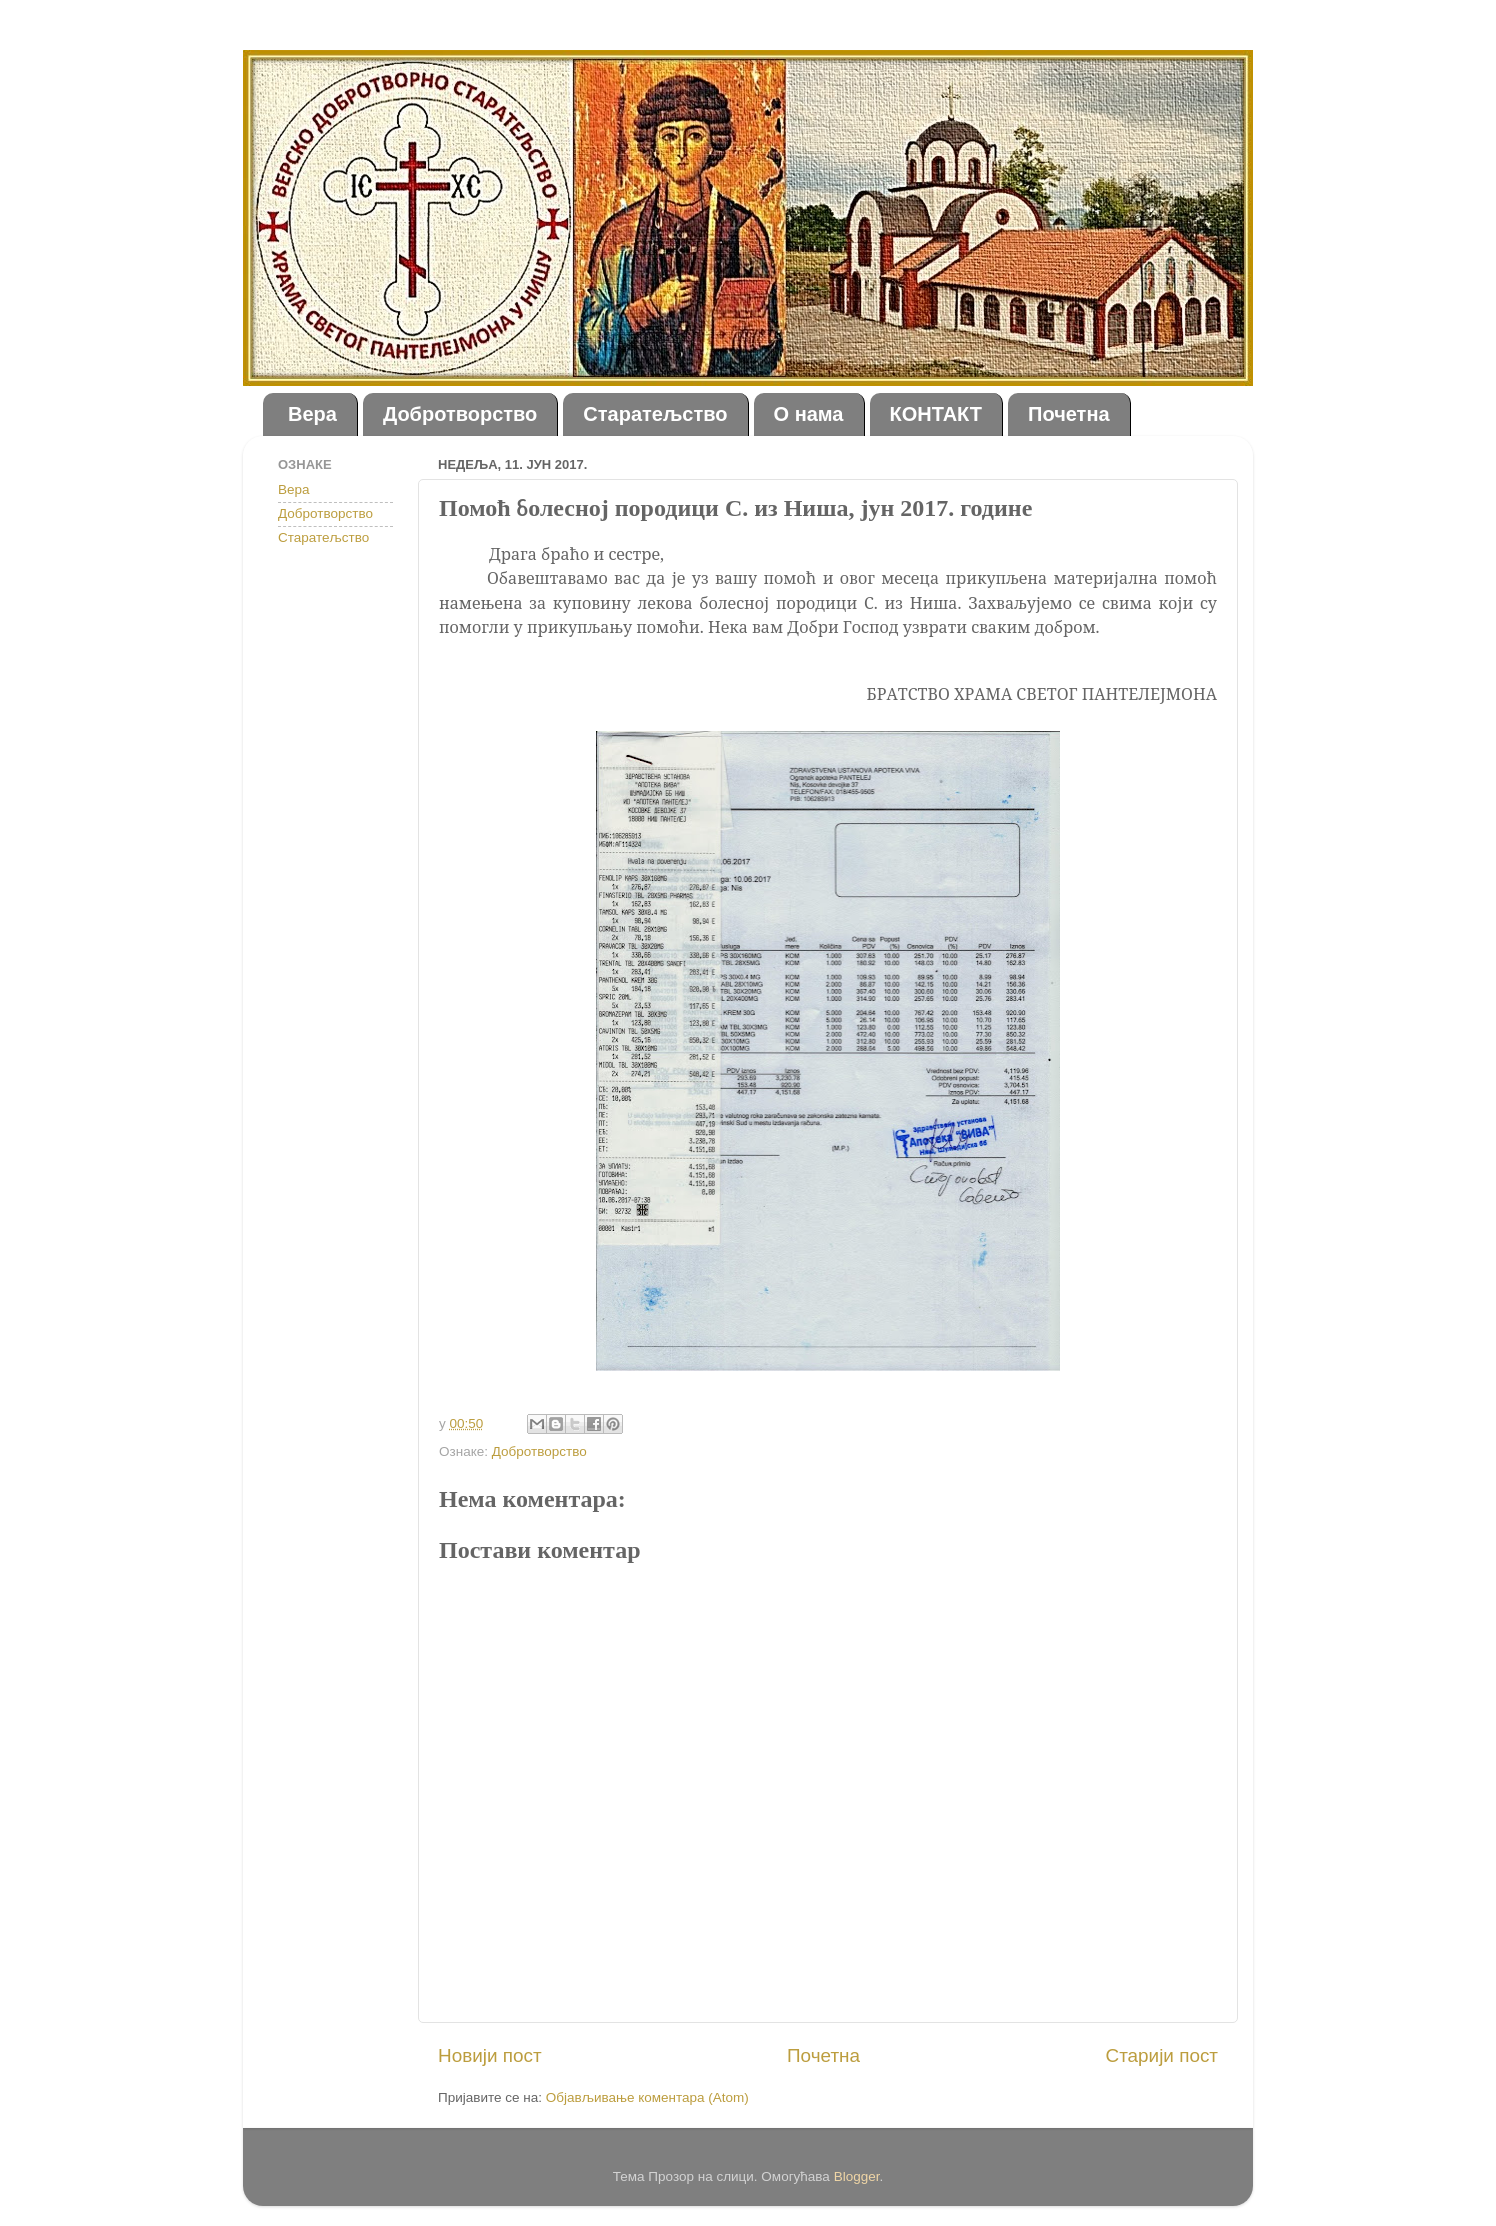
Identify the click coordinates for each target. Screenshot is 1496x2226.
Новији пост (490, 2055)
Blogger (857, 2176)
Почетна (1069, 414)
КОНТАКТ (936, 414)
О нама (809, 414)
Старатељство (655, 414)
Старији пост (1162, 2055)
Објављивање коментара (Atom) (647, 2097)
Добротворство (460, 414)
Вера (312, 414)
